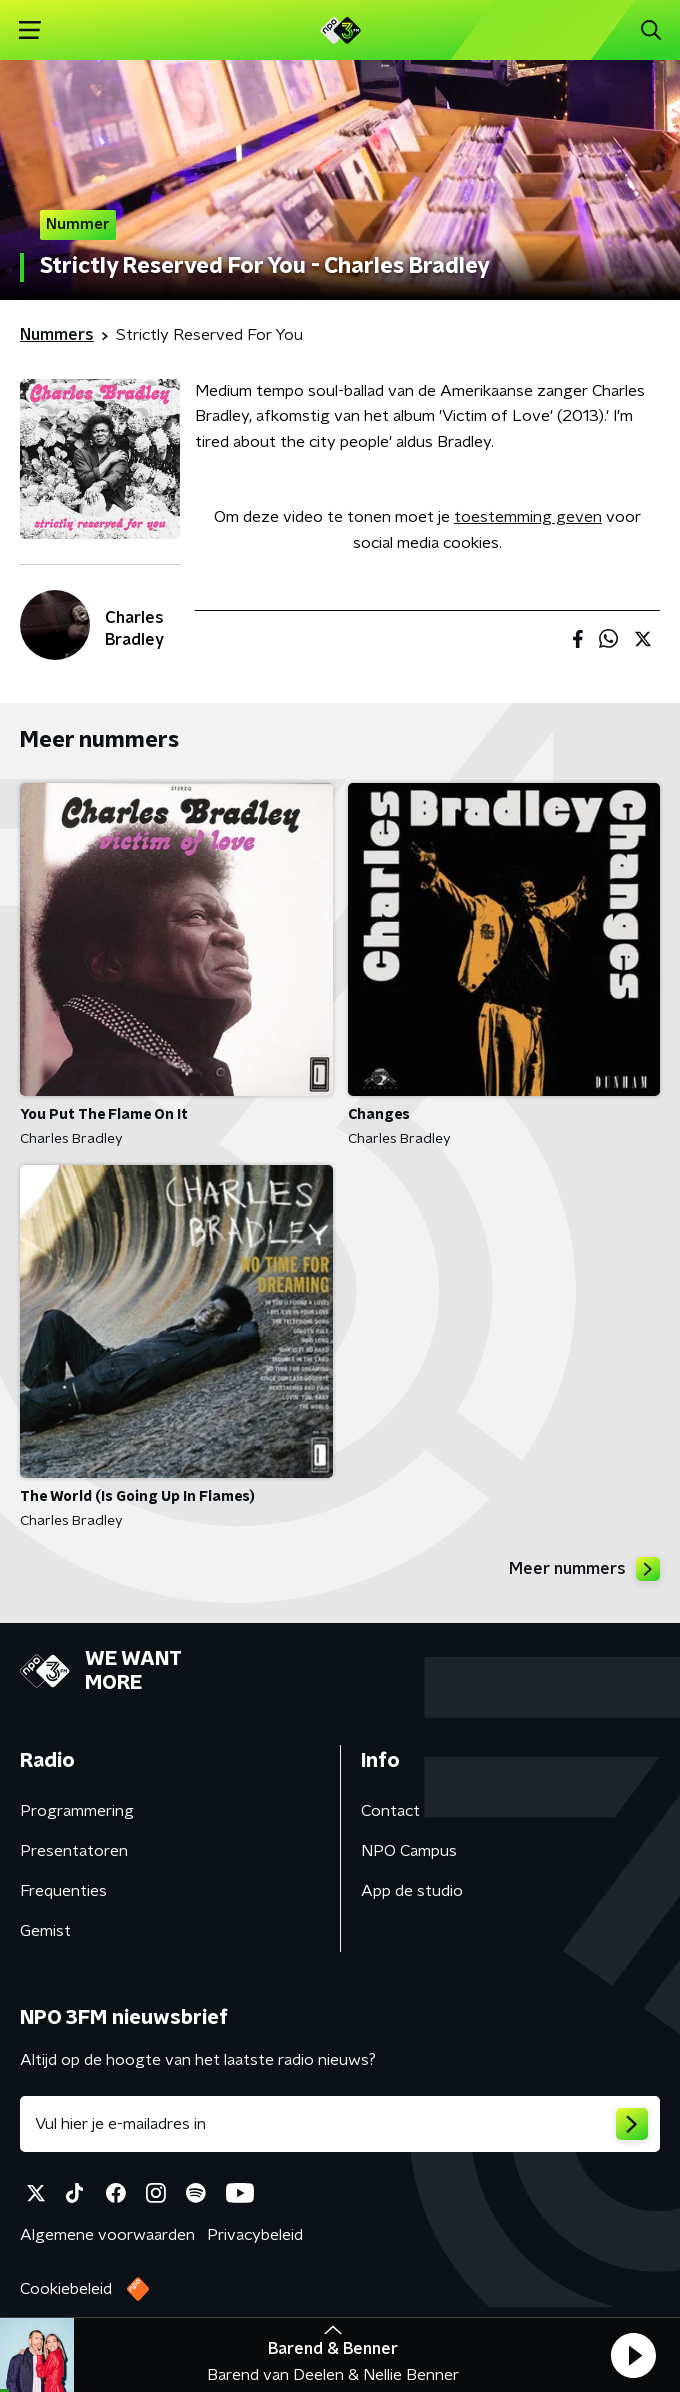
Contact (390, 1811)
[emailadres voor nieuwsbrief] (340, 2124)
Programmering (77, 1811)
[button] (633, 2355)
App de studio (412, 1891)
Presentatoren (74, 1851)
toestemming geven (528, 517)
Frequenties (63, 1891)
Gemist (45, 1931)
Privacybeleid (255, 2235)
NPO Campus (409, 1851)
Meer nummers (584, 1569)
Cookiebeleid (66, 2289)
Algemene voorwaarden (107, 2235)
